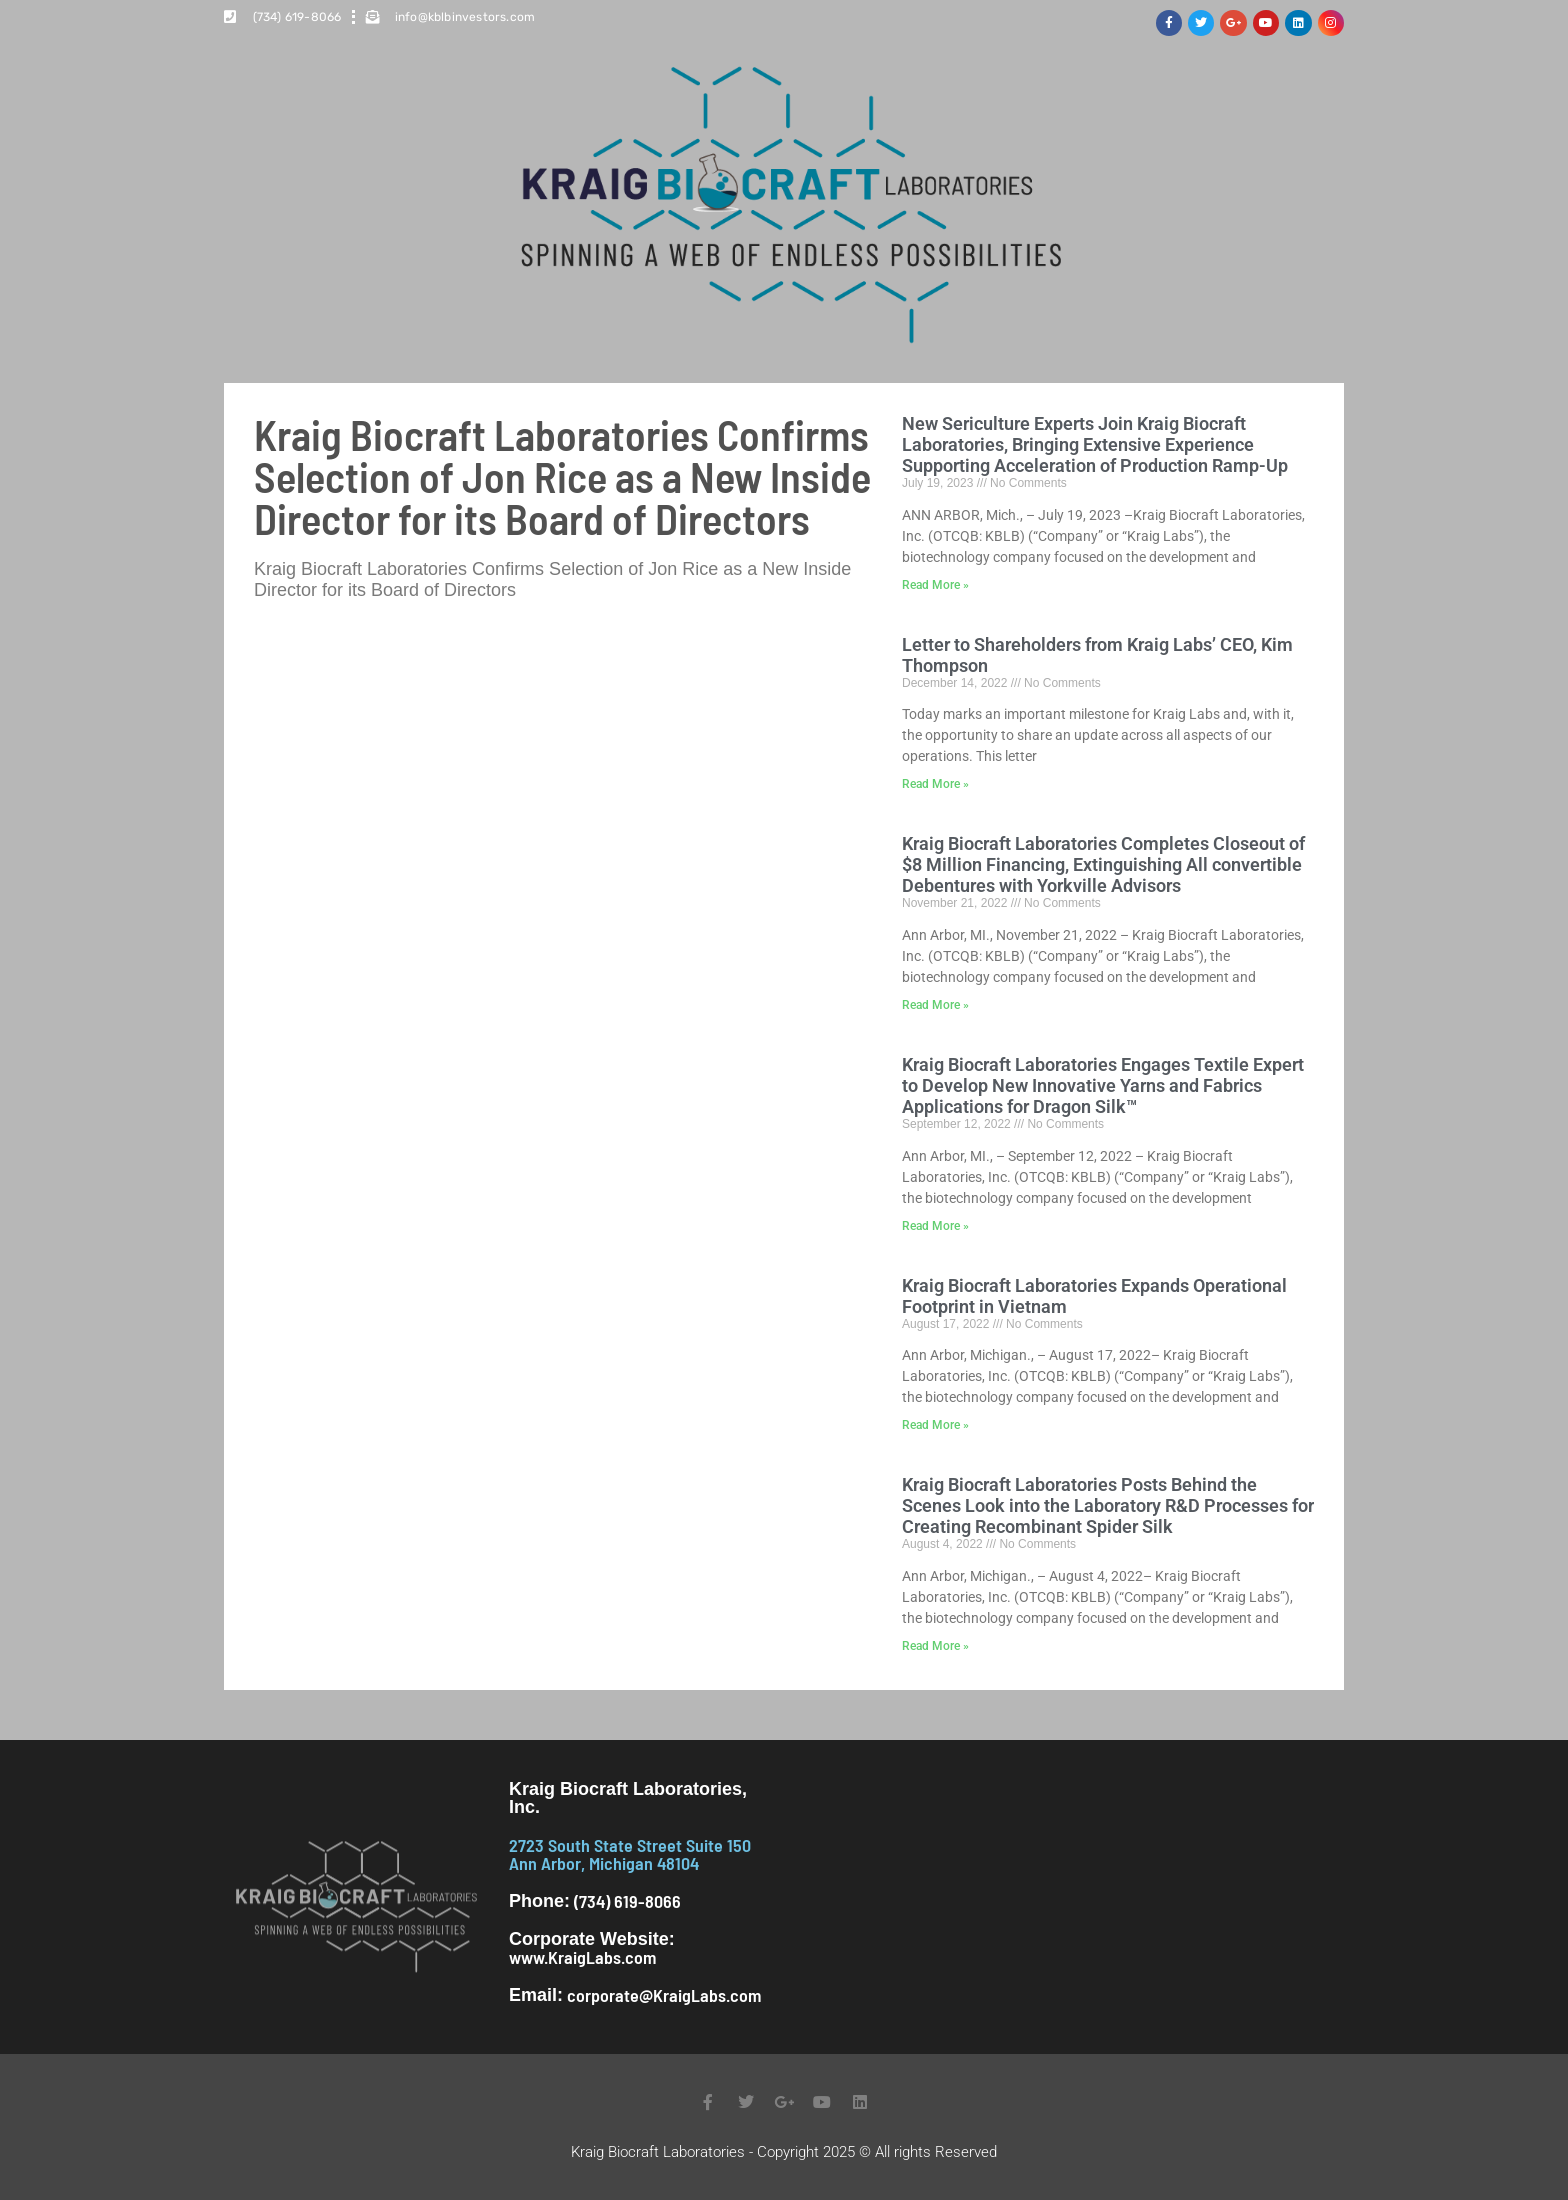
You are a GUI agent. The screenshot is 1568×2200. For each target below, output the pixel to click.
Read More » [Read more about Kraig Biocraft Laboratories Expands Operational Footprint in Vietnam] (935, 1425)
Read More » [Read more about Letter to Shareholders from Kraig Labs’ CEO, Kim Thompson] (935, 784)
